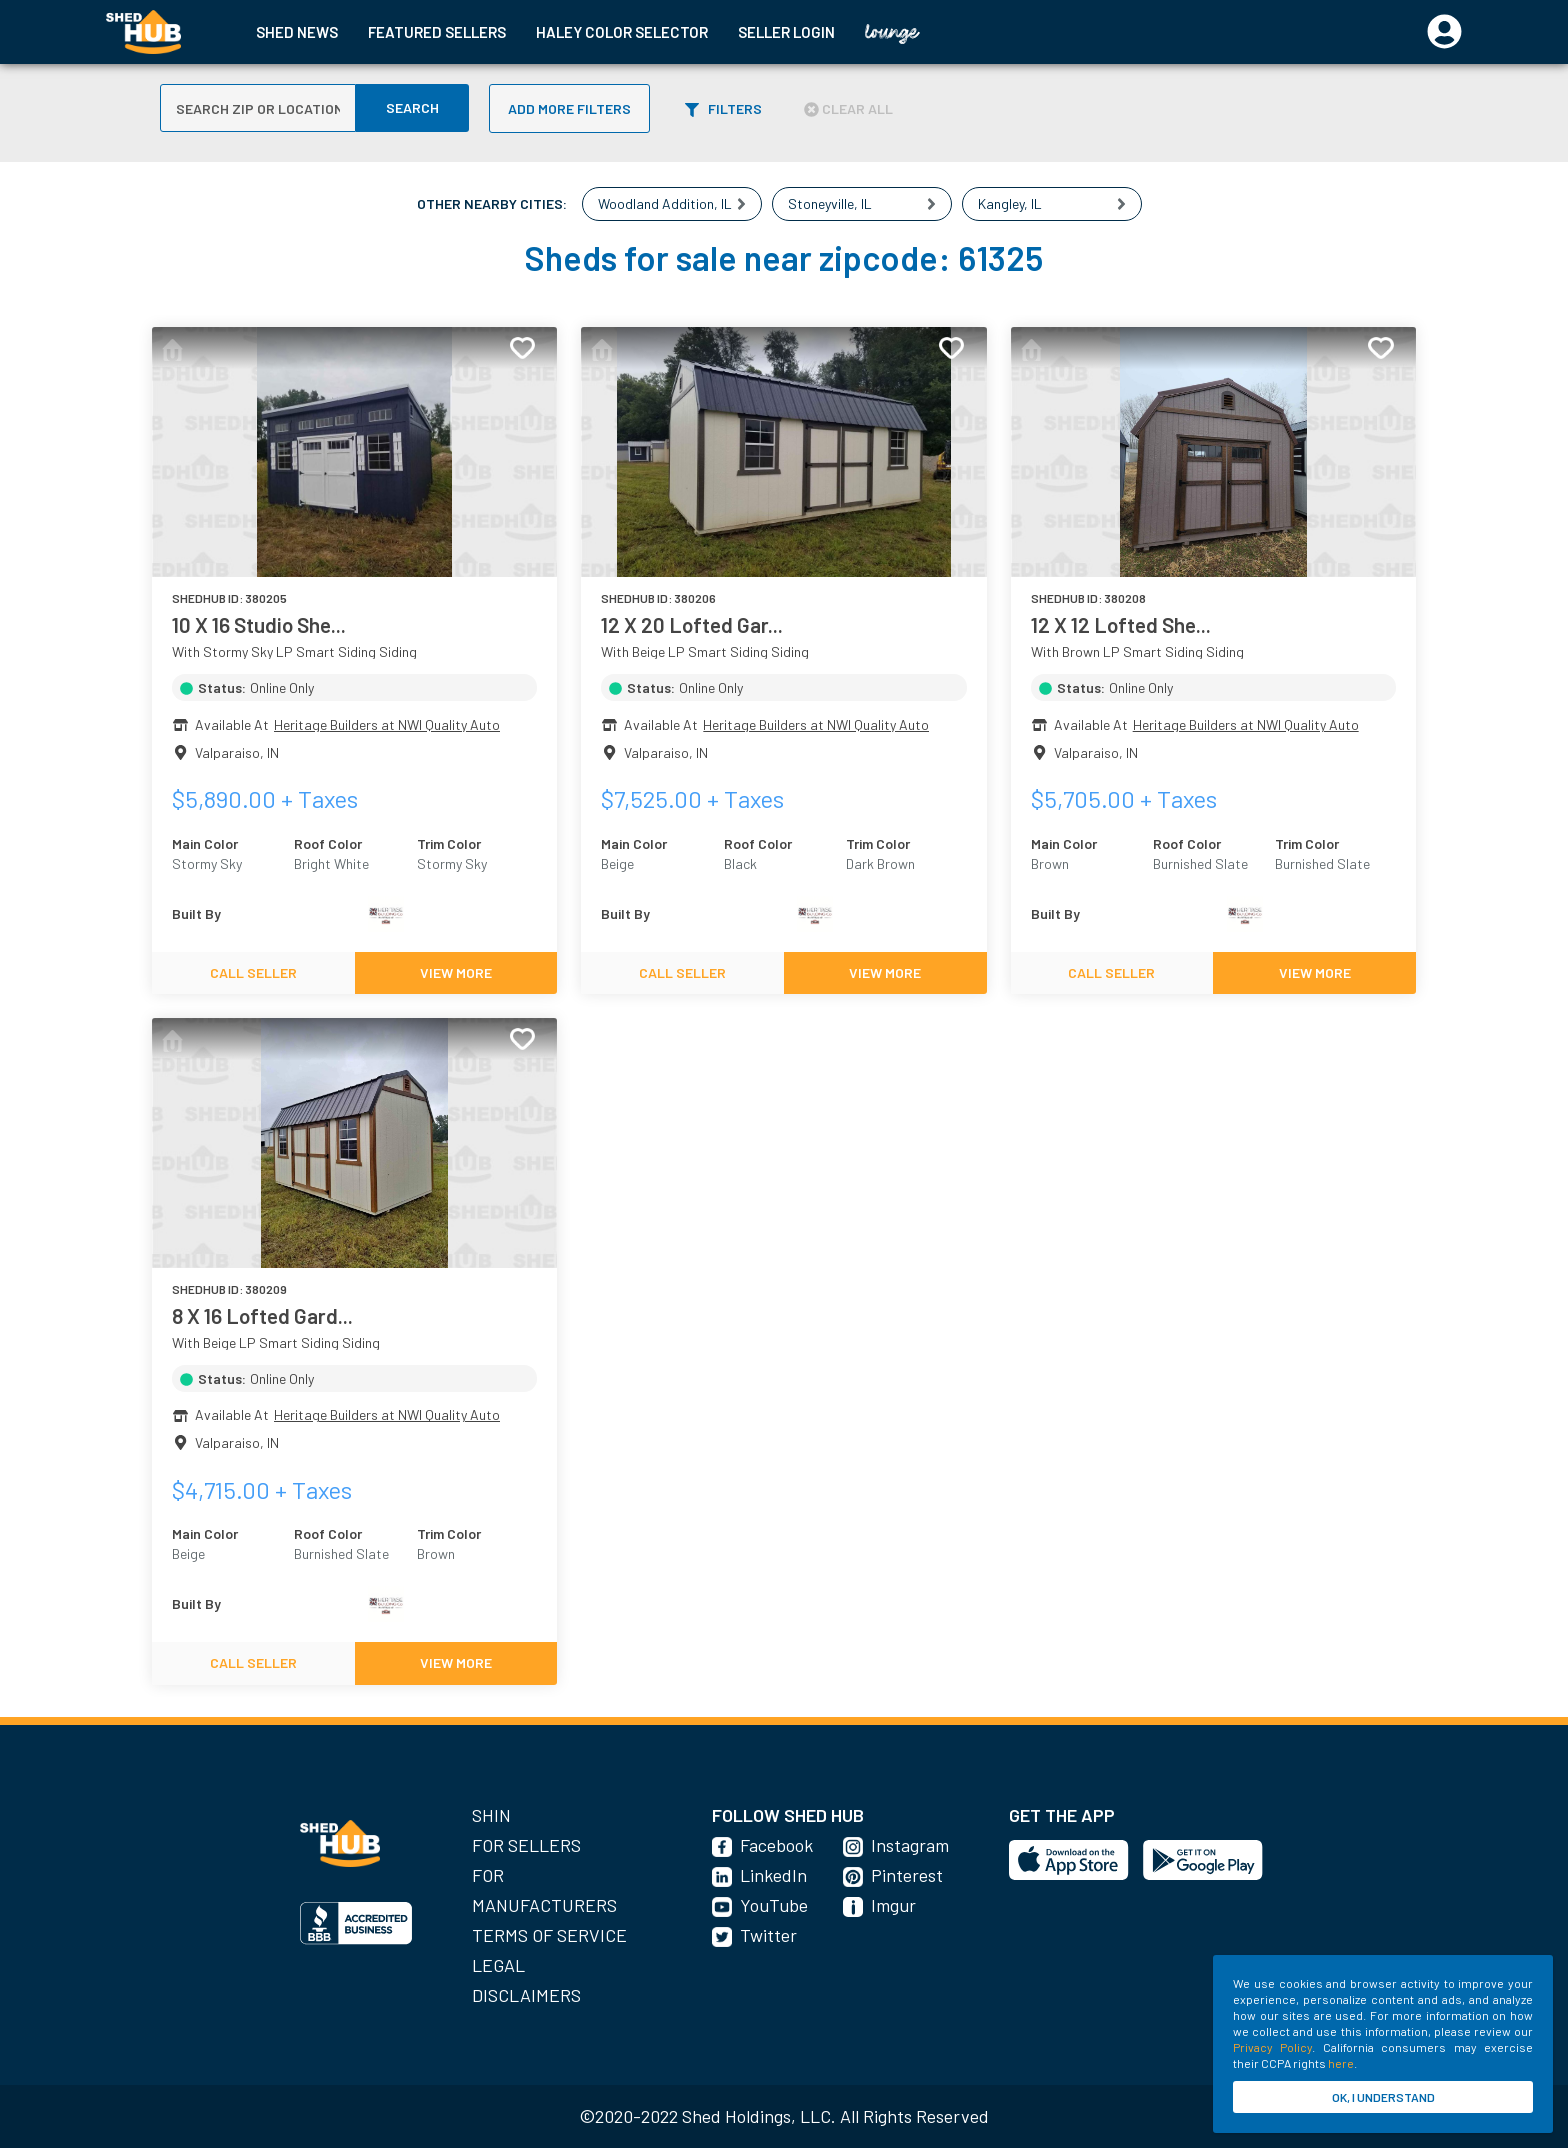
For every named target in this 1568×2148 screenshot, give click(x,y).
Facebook (776, 1845)
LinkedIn (773, 1875)
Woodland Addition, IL (665, 203)
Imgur (893, 1905)
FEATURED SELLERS (437, 32)
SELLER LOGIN (786, 32)
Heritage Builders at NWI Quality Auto (387, 724)
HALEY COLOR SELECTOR (622, 32)
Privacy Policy (1272, 2047)
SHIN (491, 1815)
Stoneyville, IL (830, 203)
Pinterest (907, 1875)
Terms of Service (549, 1935)
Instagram (910, 1845)
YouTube (774, 1905)
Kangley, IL (1010, 203)
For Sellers (526, 1845)
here (1341, 2063)
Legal (498, 1965)
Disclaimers (526, 1995)
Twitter (768, 1935)
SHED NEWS (297, 32)
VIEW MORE (456, 972)
